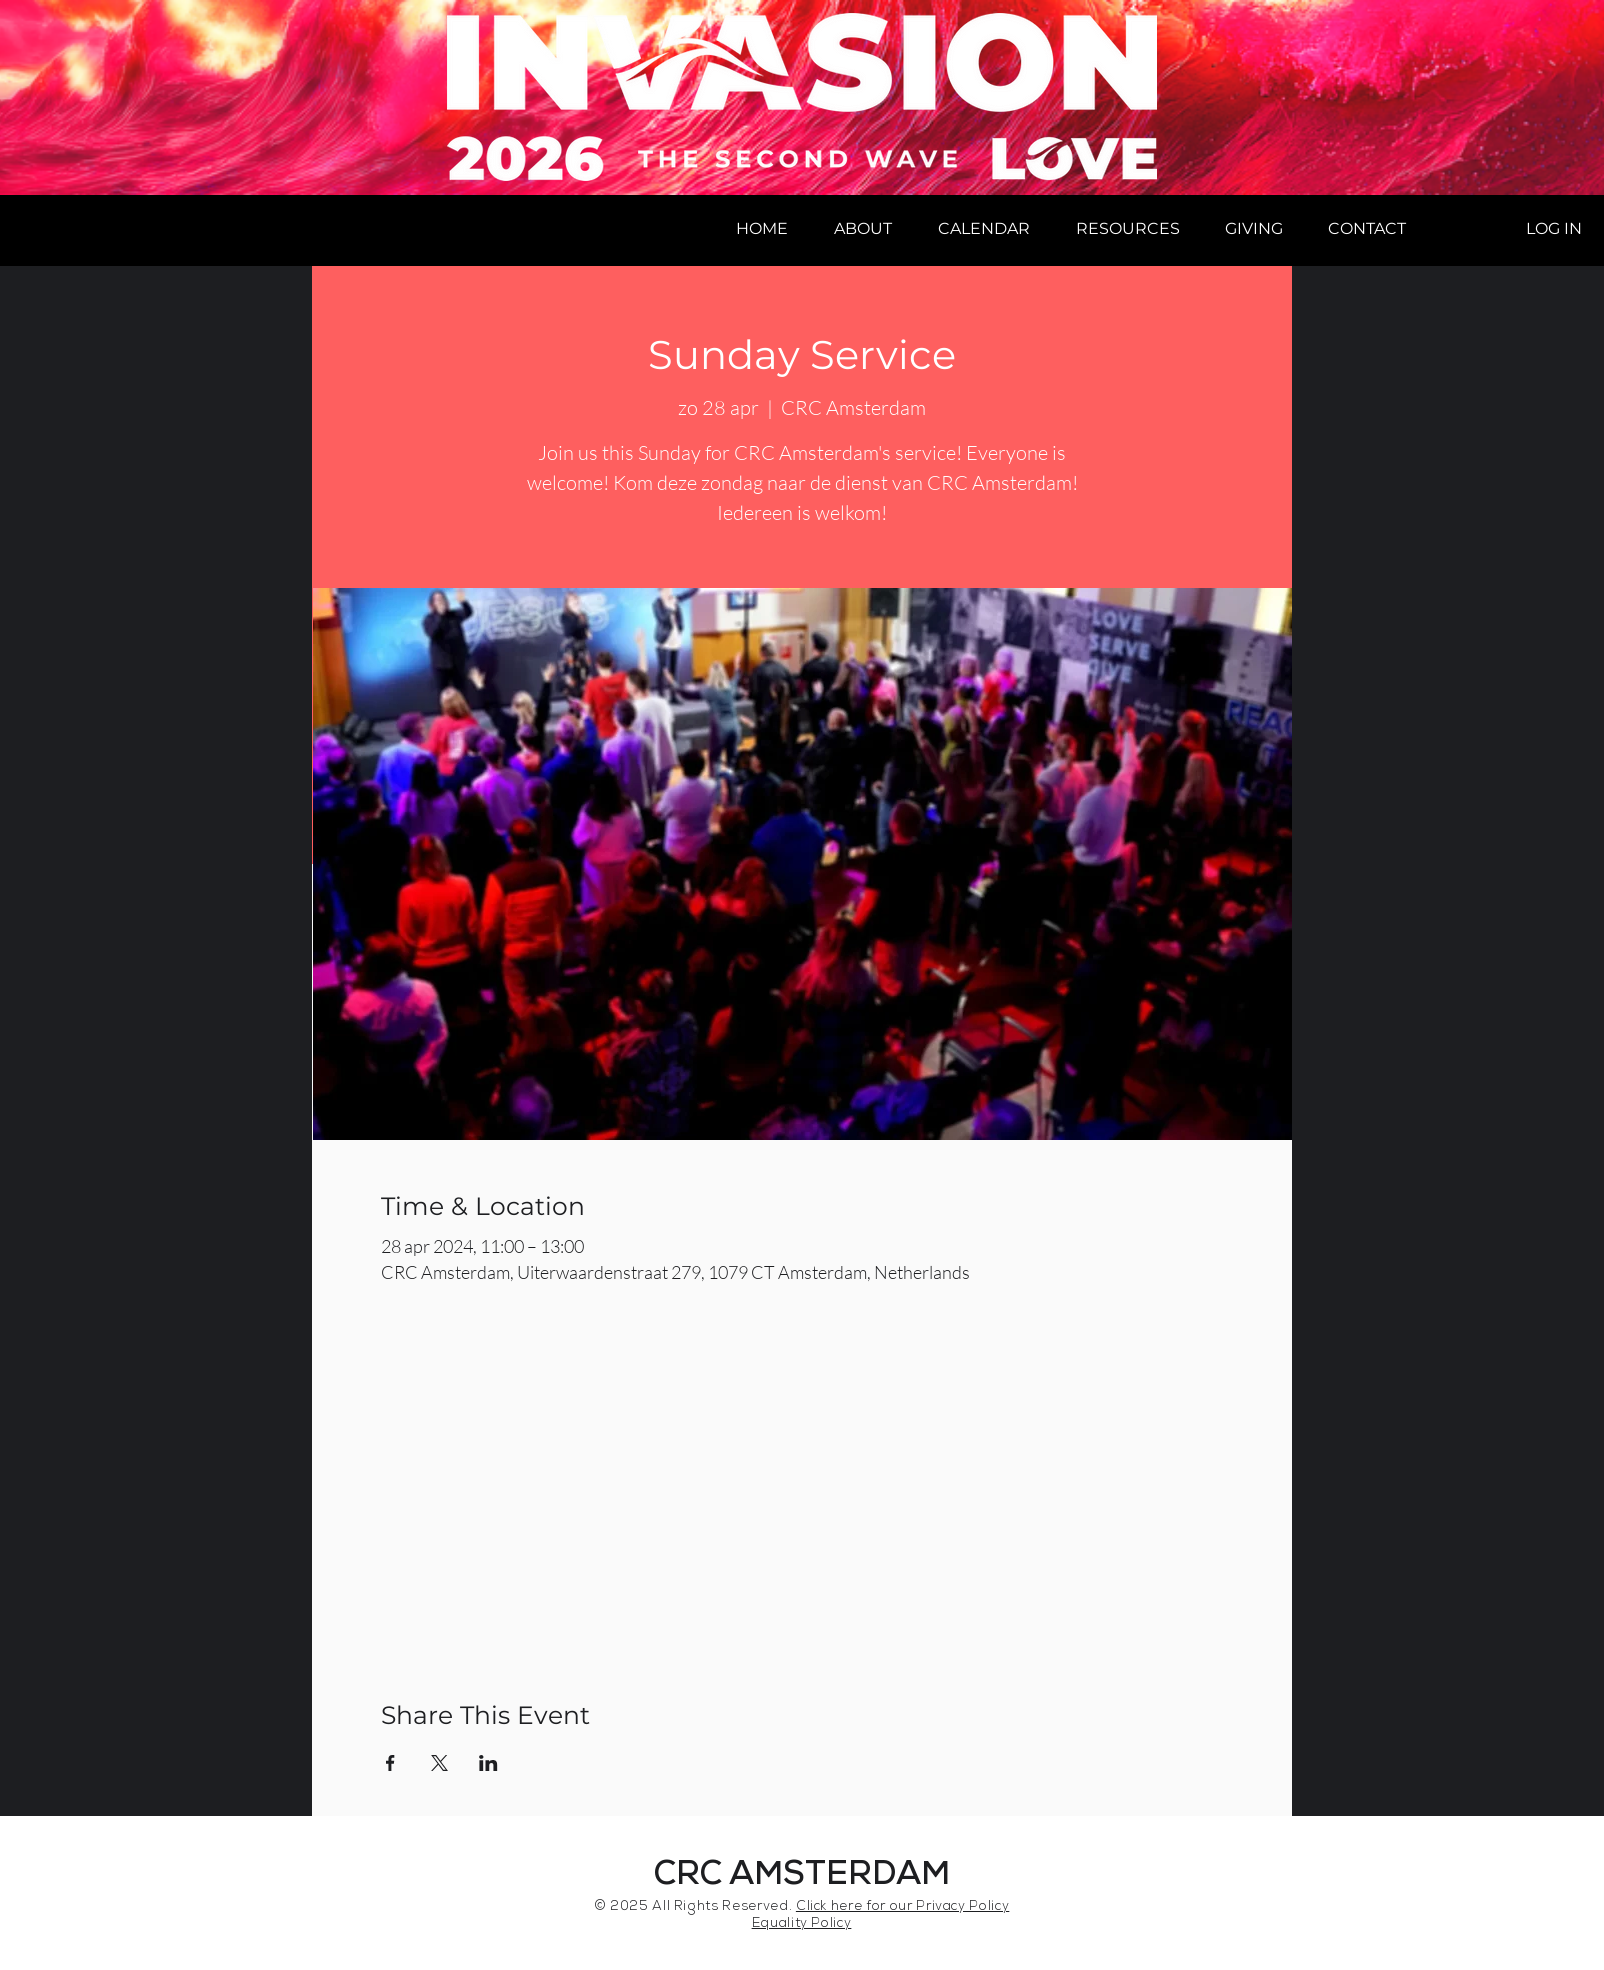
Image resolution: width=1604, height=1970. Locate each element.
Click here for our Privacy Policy (902, 1907)
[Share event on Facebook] (390, 1763)
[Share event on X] (439, 1763)
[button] (863, 229)
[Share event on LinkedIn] (488, 1763)
